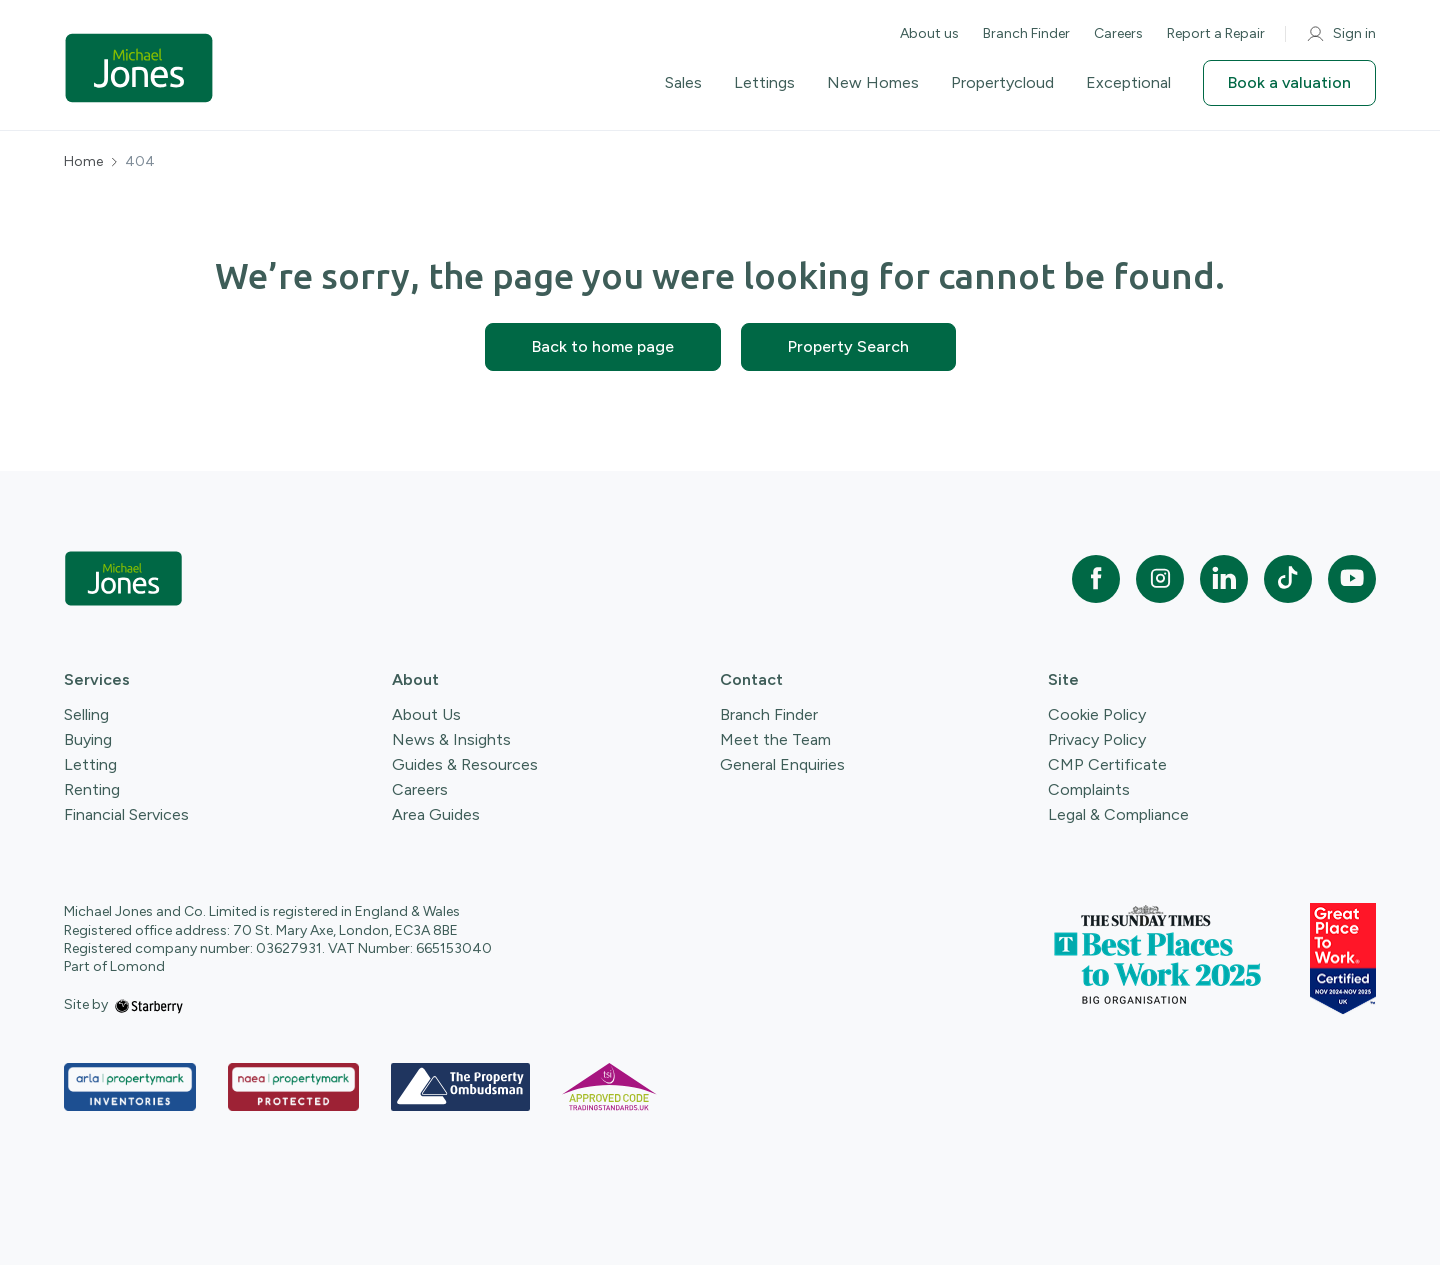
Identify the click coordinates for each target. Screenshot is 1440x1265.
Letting (90, 764)
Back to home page (603, 346)
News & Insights (451, 739)
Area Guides (436, 814)
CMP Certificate (1107, 764)
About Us (426, 714)
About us (929, 33)
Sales (683, 83)
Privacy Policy (1097, 739)
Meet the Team (775, 739)
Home (83, 162)
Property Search (848, 346)
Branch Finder (1026, 33)
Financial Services (126, 814)
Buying (88, 739)
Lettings (764, 83)
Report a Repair (1216, 33)
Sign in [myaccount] (1340, 34)
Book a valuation (1289, 82)
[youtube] (1352, 579)
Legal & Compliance (1118, 814)
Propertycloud (1002, 83)
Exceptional (1128, 83)
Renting (92, 789)
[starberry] (149, 1004)
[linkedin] (1224, 579)
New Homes (873, 83)
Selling (86, 714)
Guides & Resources (465, 764)
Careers (1118, 33)
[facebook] (1096, 579)
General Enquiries (782, 764)
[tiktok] (1288, 579)
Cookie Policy (1097, 714)
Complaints (1089, 789)
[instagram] (1160, 579)
